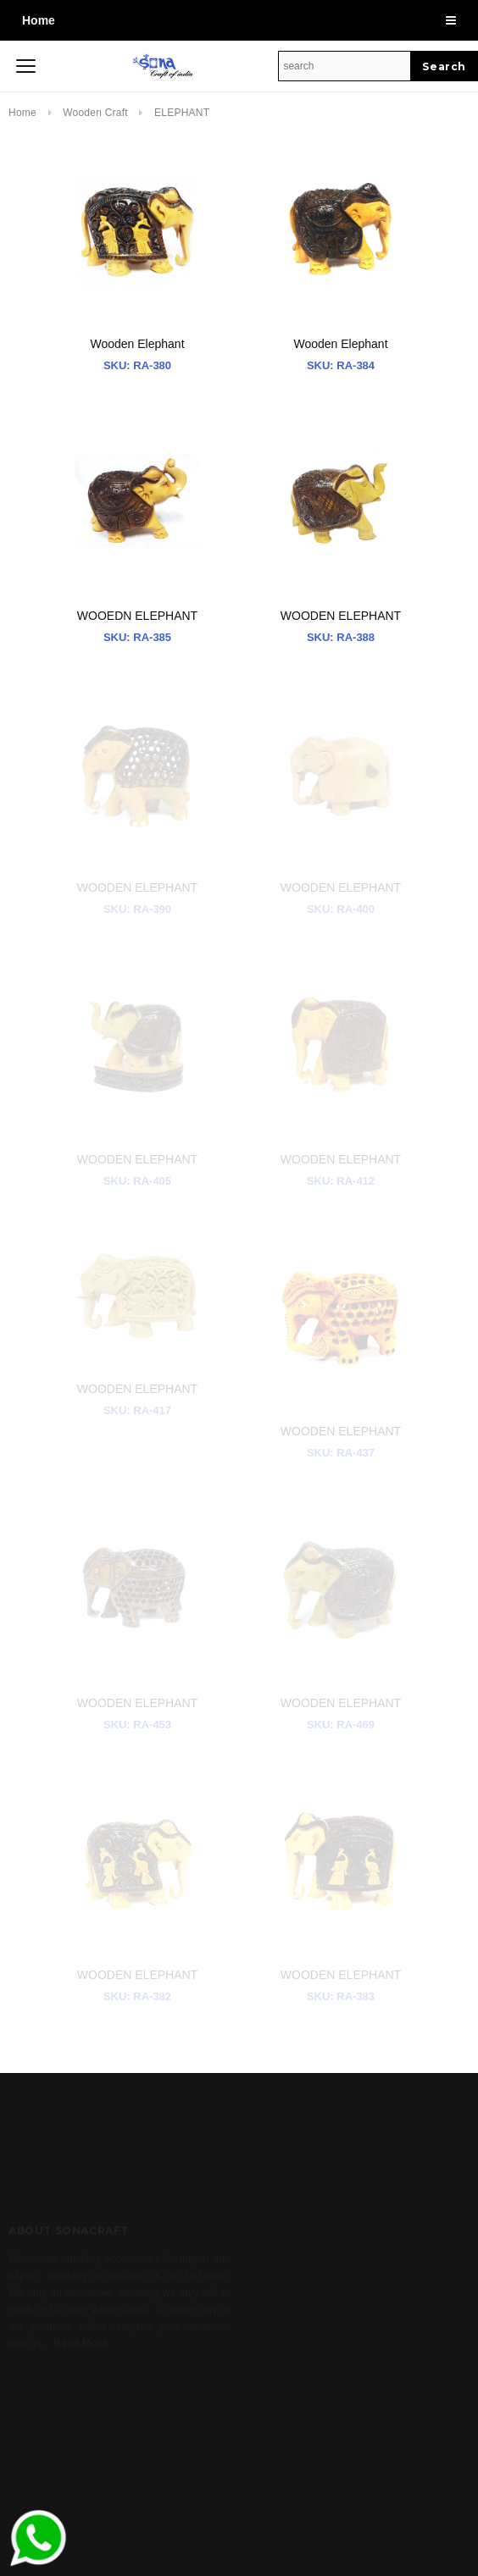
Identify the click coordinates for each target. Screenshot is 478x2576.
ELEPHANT (181, 113)
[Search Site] (344, 66)
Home (38, 20)
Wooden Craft (97, 113)
